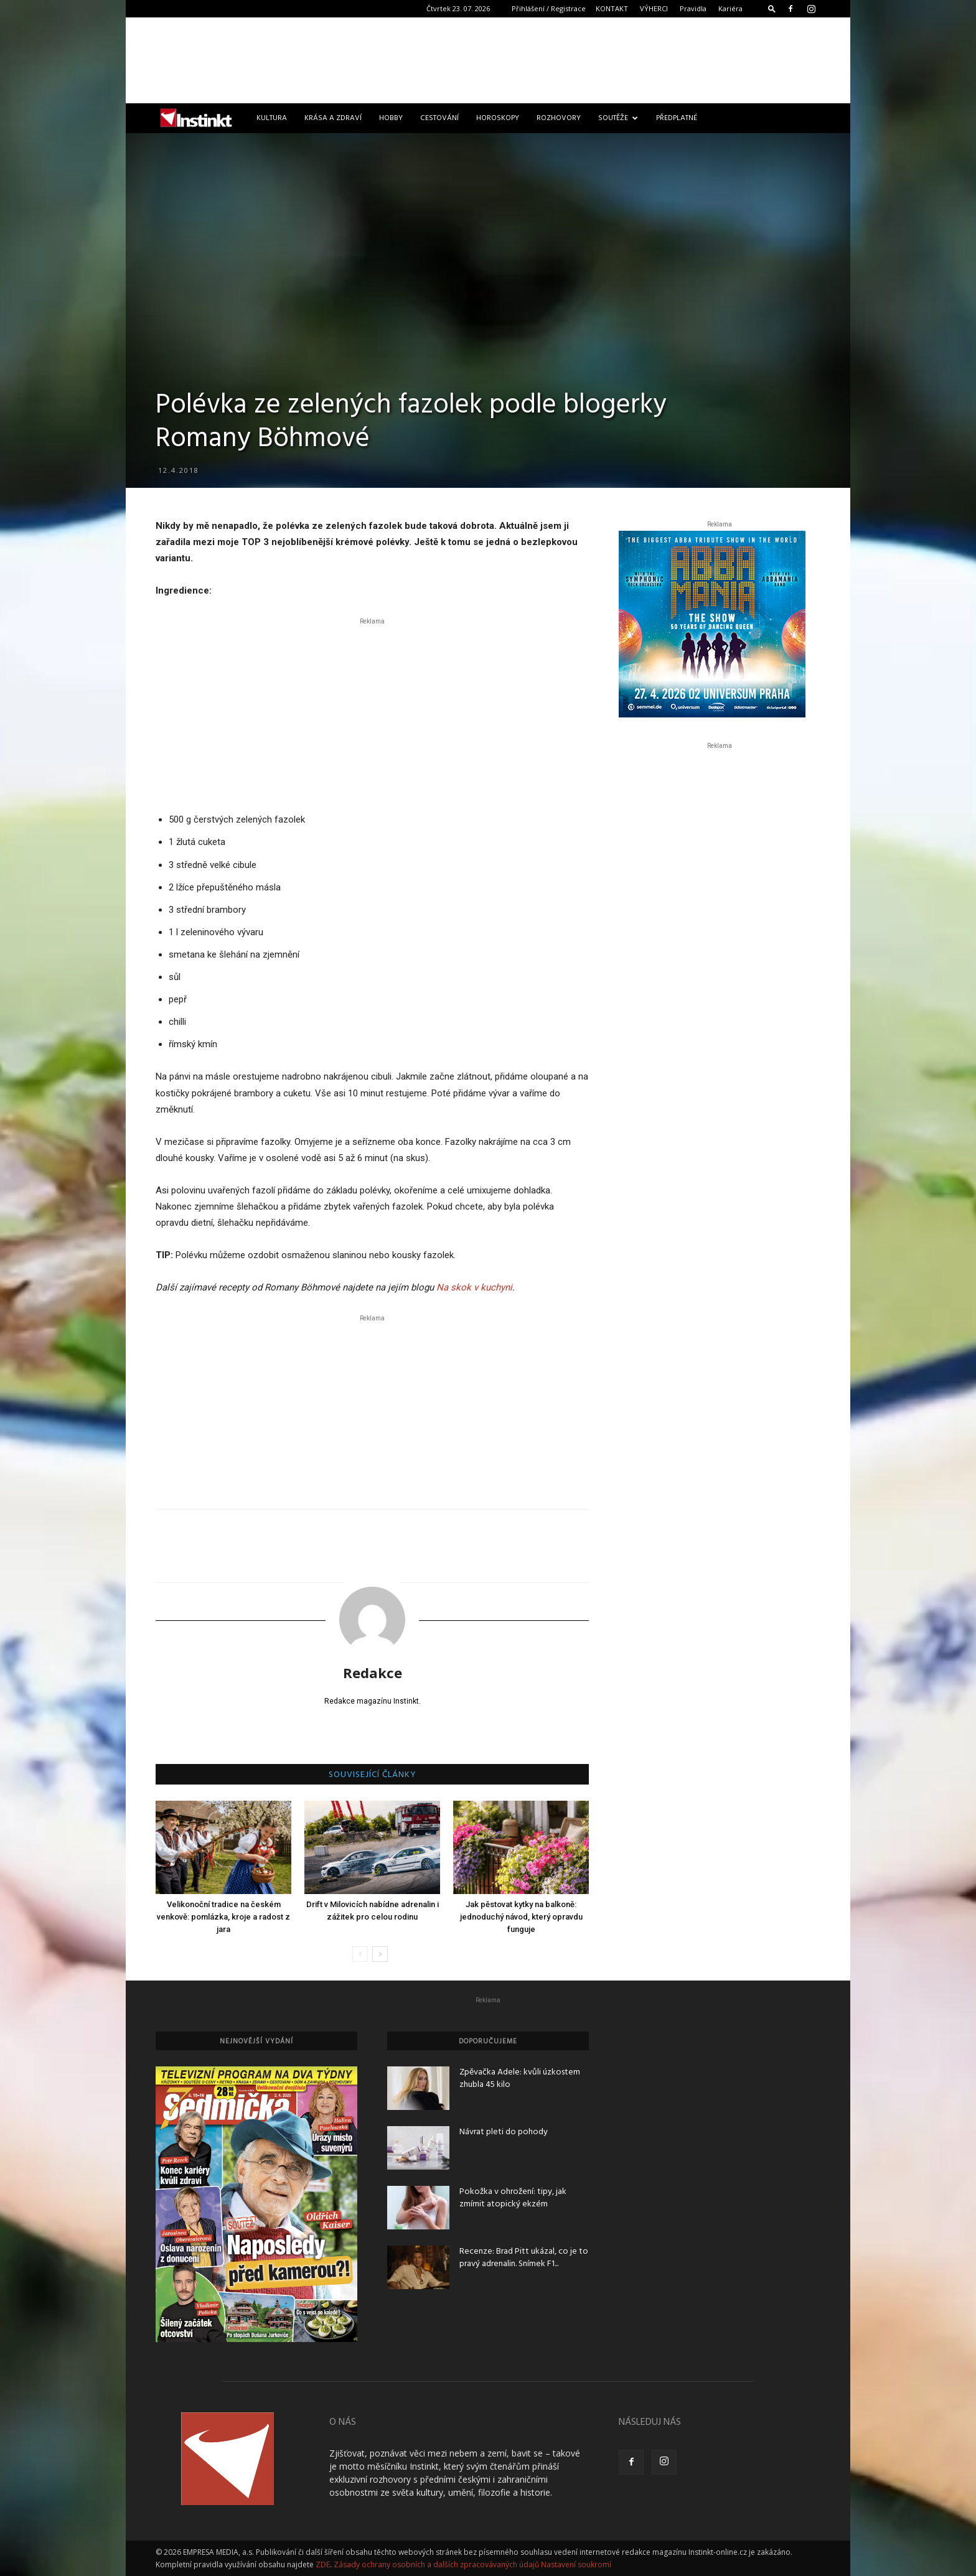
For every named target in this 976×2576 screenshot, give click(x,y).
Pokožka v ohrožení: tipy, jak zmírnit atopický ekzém (512, 2198)
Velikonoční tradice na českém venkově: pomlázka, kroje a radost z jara (223, 1917)
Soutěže (618, 118)
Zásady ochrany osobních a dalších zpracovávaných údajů (436, 2564)
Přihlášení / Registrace (549, 8)
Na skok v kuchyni (474, 1287)
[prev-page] (360, 1954)
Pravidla (693, 8)
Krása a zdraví (333, 118)
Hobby (391, 118)
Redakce (372, 1672)
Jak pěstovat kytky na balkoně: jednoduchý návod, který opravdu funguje (521, 1917)
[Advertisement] (488, 60)
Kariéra (730, 8)
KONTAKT (612, 8)
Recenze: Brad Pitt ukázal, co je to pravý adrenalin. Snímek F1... (523, 2257)
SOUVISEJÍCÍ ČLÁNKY (372, 1775)
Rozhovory (559, 118)
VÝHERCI (654, 8)
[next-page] (380, 1954)
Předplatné (676, 118)
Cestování (439, 118)
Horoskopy (497, 118)
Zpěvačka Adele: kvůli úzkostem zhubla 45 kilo (519, 2078)
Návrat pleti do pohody (503, 2132)
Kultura (271, 118)
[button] (771, 8)
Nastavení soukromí (576, 2564)
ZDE (323, 2564)
